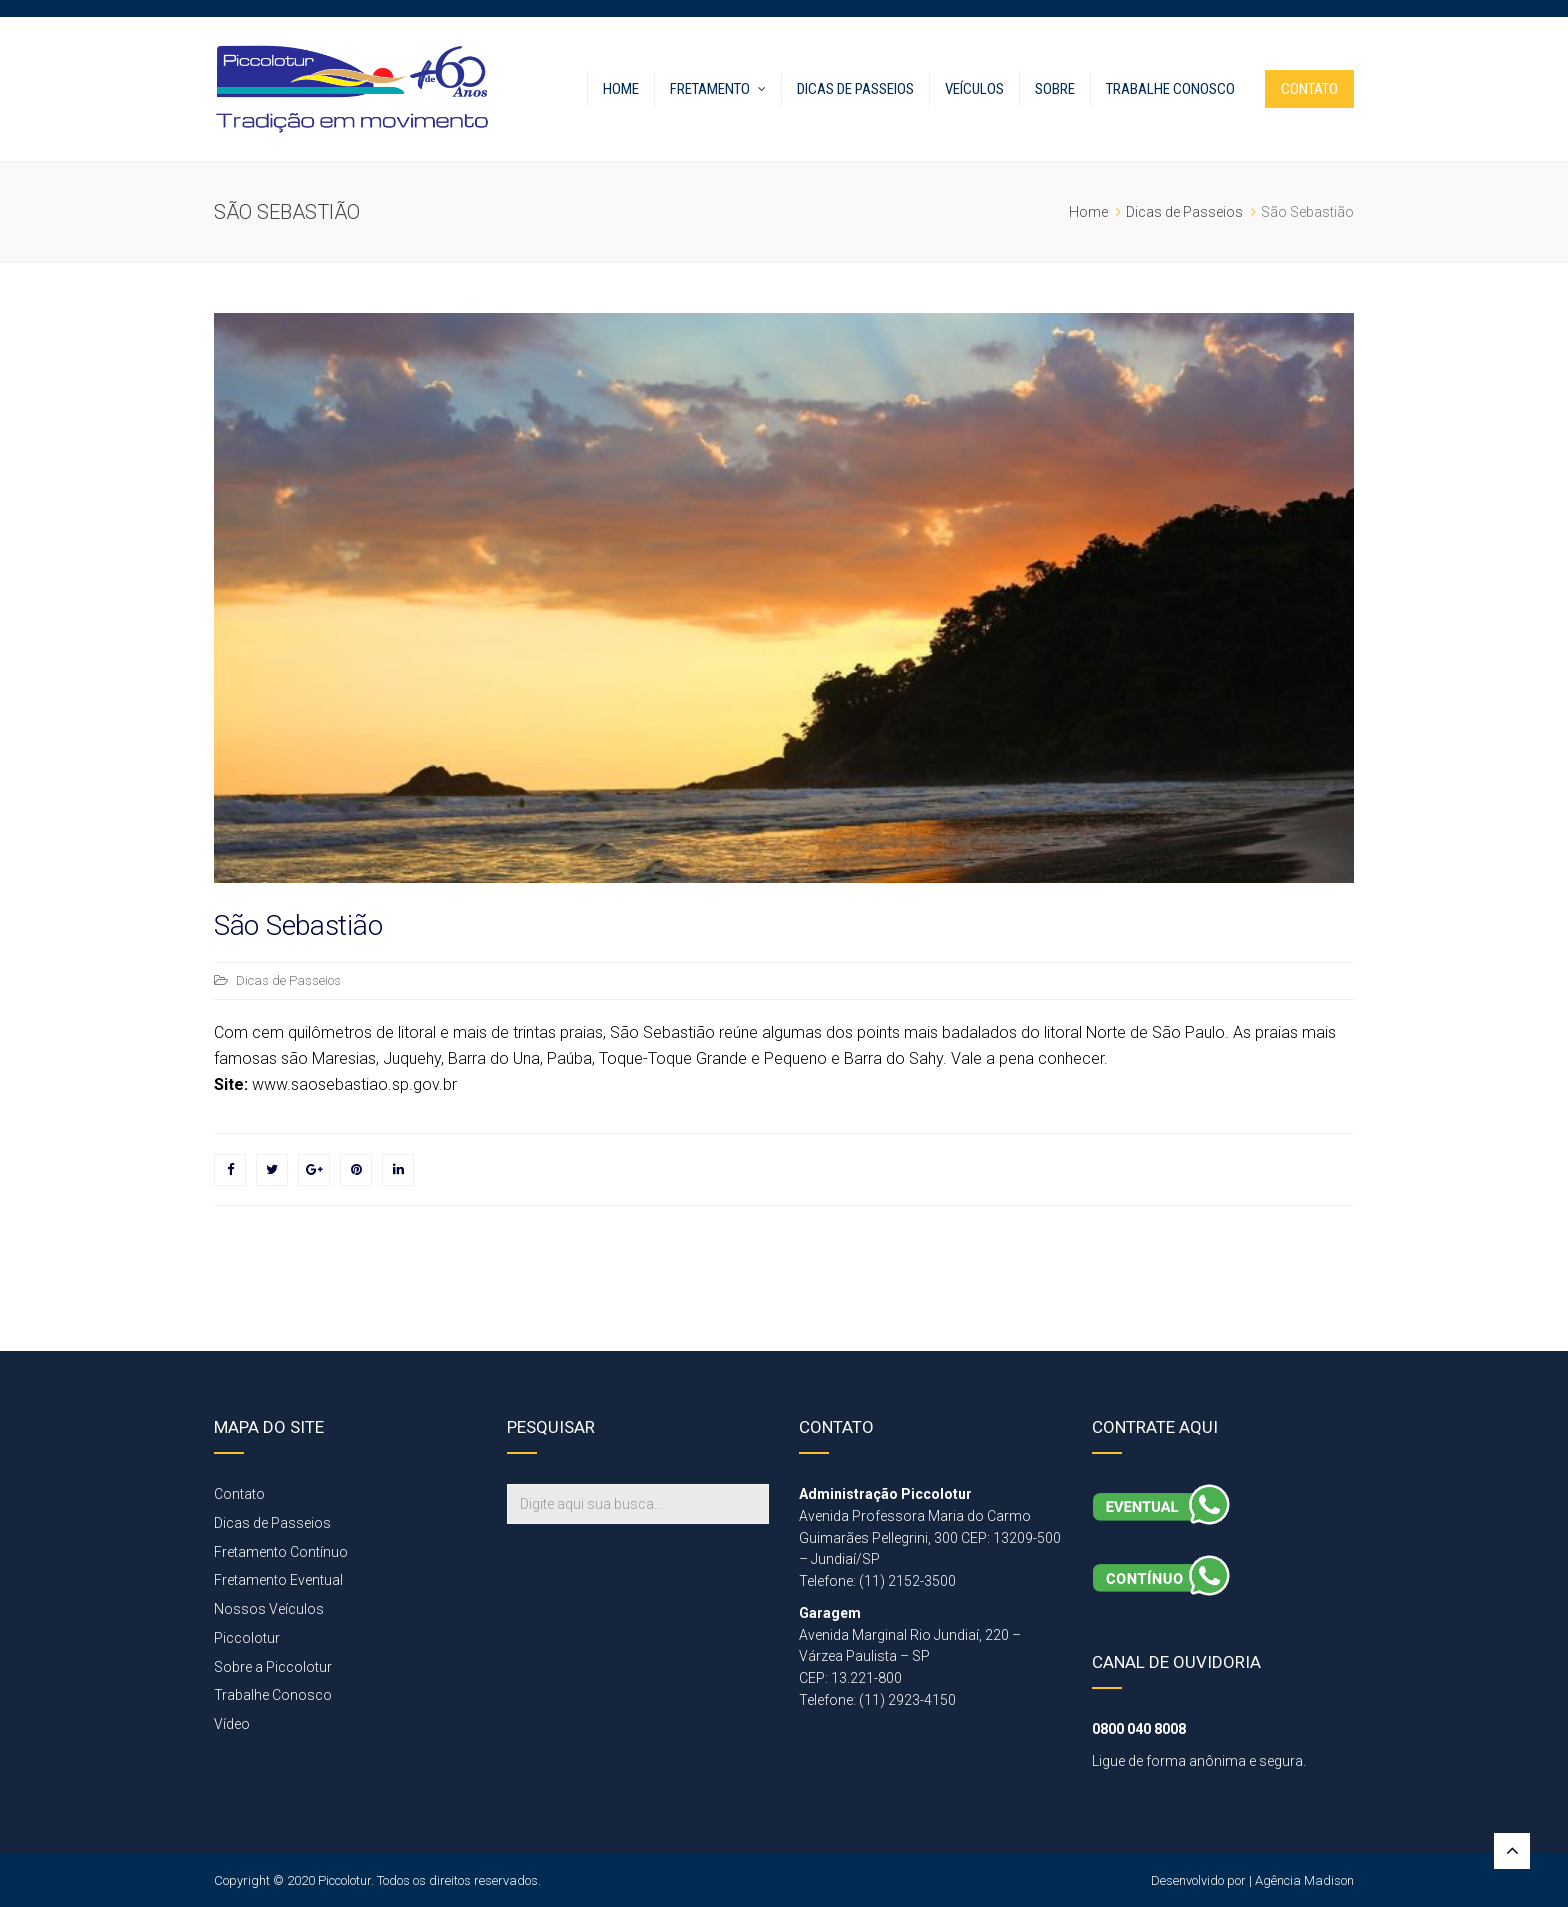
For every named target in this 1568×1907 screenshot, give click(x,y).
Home (621, 89)
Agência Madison (1304, 1880)
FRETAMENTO (710, 89)
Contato (239, 1494)
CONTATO (1309, 89)
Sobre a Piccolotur (273, 1667)
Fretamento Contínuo (281, 1552)
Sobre (1055, 89)
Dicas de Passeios (855, 89)
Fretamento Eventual (278, 1580)
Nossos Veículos (269, 1609)
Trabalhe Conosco (1170, 89)
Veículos (974, 89)
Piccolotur (247, 1638)
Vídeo (232, 1724)
